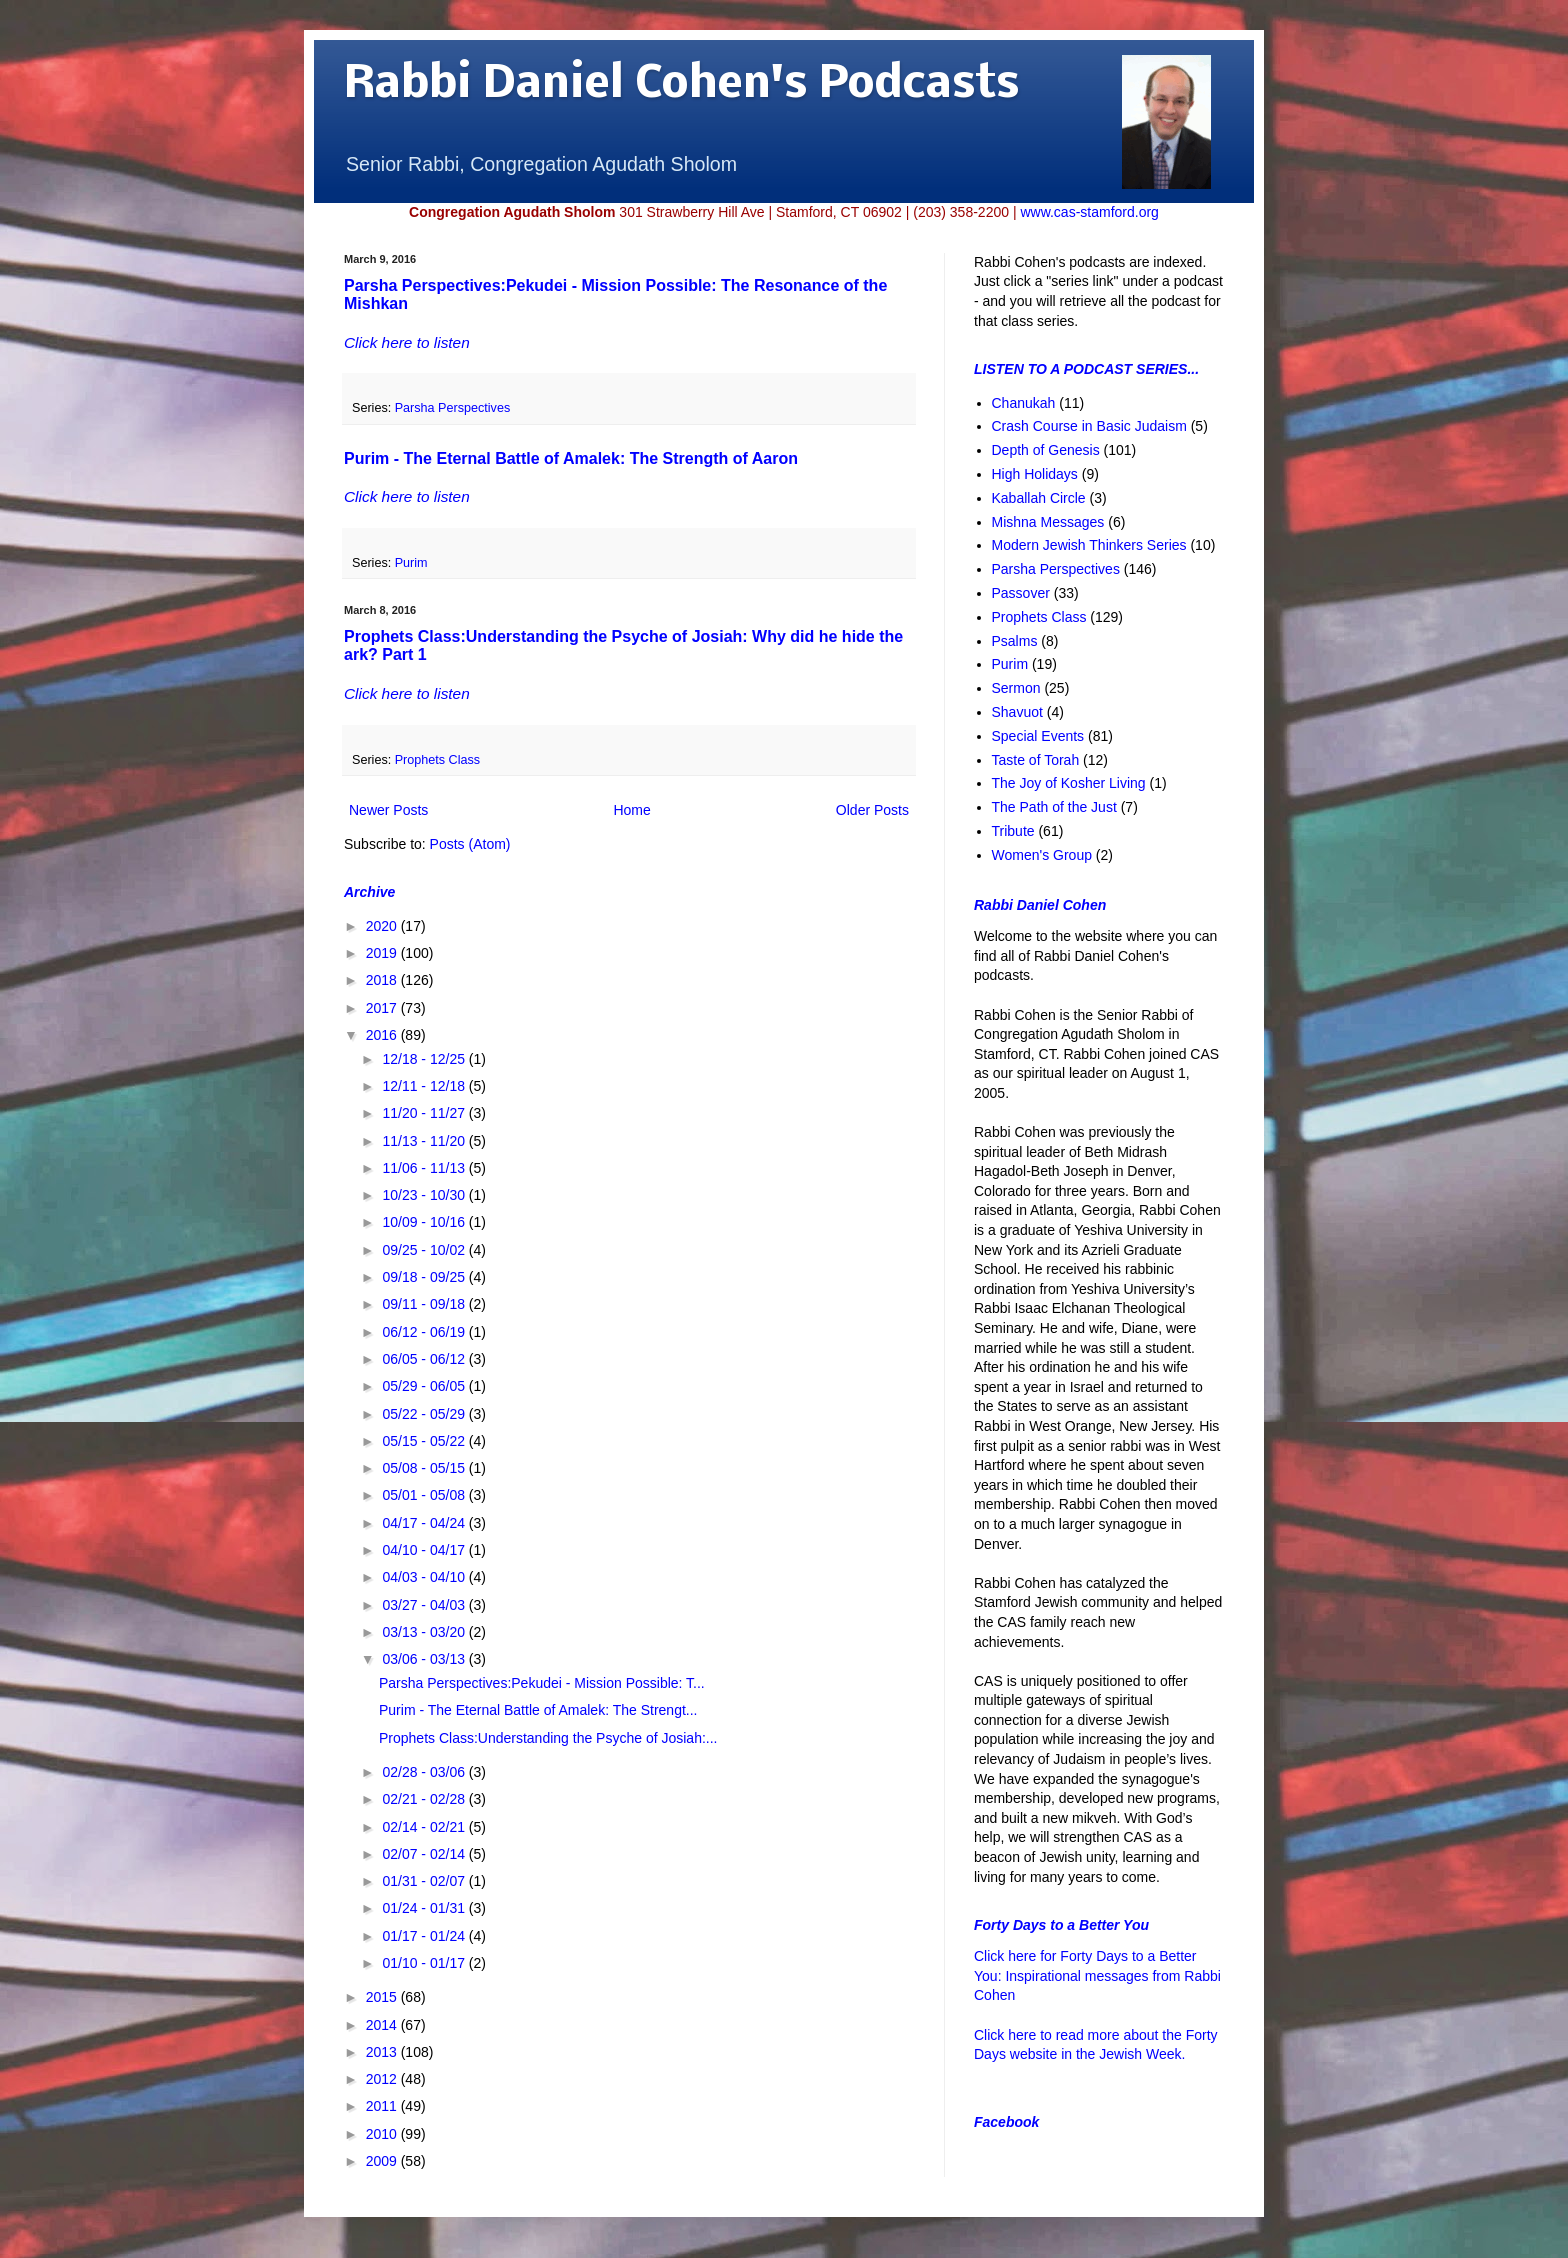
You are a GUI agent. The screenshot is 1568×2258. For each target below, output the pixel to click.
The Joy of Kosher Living (1069, 783)
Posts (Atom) (470, 844)
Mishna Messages (1048, 522)
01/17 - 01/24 (425, 1936)
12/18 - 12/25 (425, 1059)
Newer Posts (388, 810)
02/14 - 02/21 (425, 1827)
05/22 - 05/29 (425, 1414)
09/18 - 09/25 (425, 1277)
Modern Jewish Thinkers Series (1089, 545)
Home (631, 810)
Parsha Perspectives (453, 408)
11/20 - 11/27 (425, 1113)
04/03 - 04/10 (425, 1577)
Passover (1021, 593)
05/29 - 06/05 (425, 1386)
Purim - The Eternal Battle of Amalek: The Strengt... (538, 1710)
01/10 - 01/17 (425, 1963)
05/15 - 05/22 (425, 1441)
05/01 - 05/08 (425, 1495)
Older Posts (872, 810)
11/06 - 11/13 (425, 1168)
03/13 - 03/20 (425, 1632)
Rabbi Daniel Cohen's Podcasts (682, 85)
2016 (383, 1035)
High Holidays (1035, 474)
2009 (383, 2161)
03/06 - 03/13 (425, 1659)
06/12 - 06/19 (425, 1332)
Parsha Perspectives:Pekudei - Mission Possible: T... (542, 1683)
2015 (383, 1997)
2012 (383, 2079)
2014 (383, 2025)
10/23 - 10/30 (425, 1195)
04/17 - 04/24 (425, 1523)
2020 (383, 926)
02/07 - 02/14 (425, 1854)
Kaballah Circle (1039, 498)
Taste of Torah (1036, 760)
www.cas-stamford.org (1089, 212)
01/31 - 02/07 (425, 1881)
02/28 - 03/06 (425, 1772)
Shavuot (1017, 712)
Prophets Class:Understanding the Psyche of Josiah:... (548, 1738)
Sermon (1016, 688)
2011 (383, 2106)
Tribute (1013, 831)
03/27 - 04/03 (425, 1605)
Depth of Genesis (1046, 450)
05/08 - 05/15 (425, 1468)
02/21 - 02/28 (425, 1799)
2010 (383, 2134)
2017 (383, 1008)
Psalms (1015, 641)
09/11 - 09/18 (425, 1304)
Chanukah (1024, 403)
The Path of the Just (1054, 807)
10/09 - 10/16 (425, 1222)
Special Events (1038, 736)
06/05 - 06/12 (425, 1359)
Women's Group (1042, 855)
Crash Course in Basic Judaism (1089, 426)
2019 (383, 953)
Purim (411, 563)
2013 (383, 2052)
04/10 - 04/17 (425, 1550)
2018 (383, 980)
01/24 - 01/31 (425, 1908)
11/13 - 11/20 (425, 1141)
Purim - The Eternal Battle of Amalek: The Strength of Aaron (571, 458)
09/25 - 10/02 (425, 1250)
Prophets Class (437, 760)
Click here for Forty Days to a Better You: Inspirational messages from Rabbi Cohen (1097, 1975)
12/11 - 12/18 (425, 1086)
